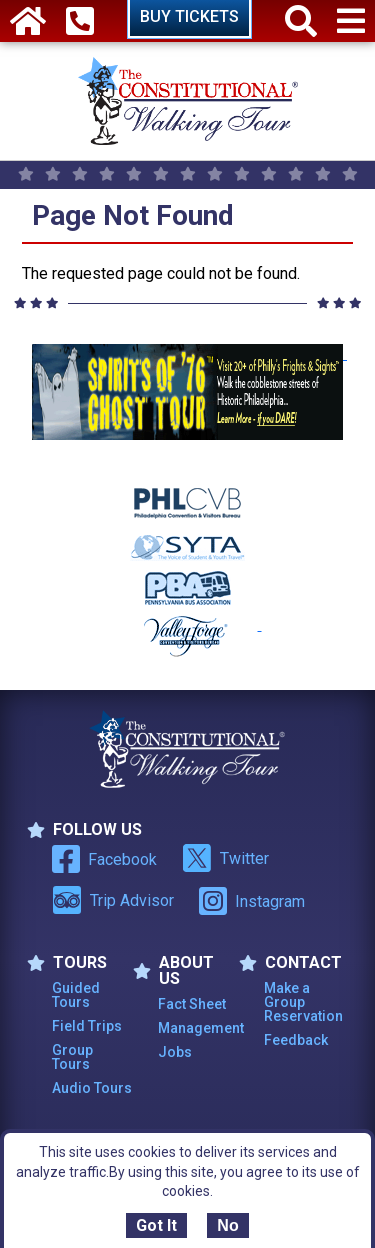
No (227, 1225)
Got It (156, 1225)
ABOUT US (173, 971)
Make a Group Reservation (303, 1002)
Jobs (175, 1052)
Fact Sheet (192, 1004)
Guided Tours (76, 995)
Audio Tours (92, 1088)
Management (198, 1028)
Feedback (296, 1040)
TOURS (67, 963)
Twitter (225, 858)
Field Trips (87, 1026)
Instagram (252, 901)
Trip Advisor (113, 900)
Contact (290, 963)
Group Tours (72, 1057)
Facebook (104, 859)
